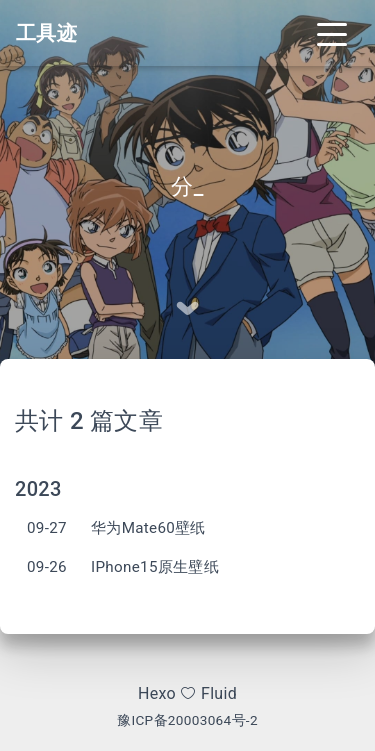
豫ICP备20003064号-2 (187, 720)
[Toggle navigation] (332, 33)
